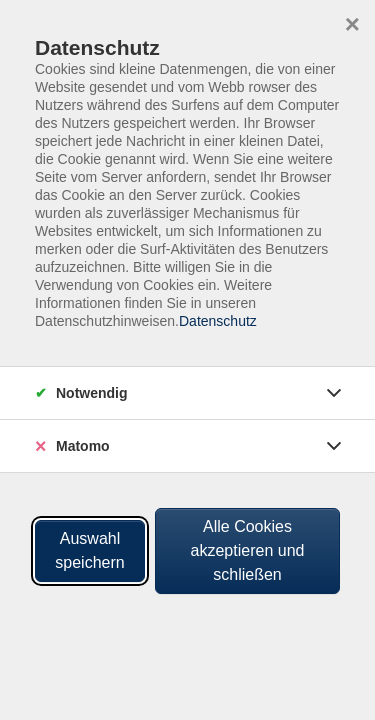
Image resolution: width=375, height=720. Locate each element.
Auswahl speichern (89, 550)
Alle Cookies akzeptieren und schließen (248, 550)
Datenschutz (218, 321)
